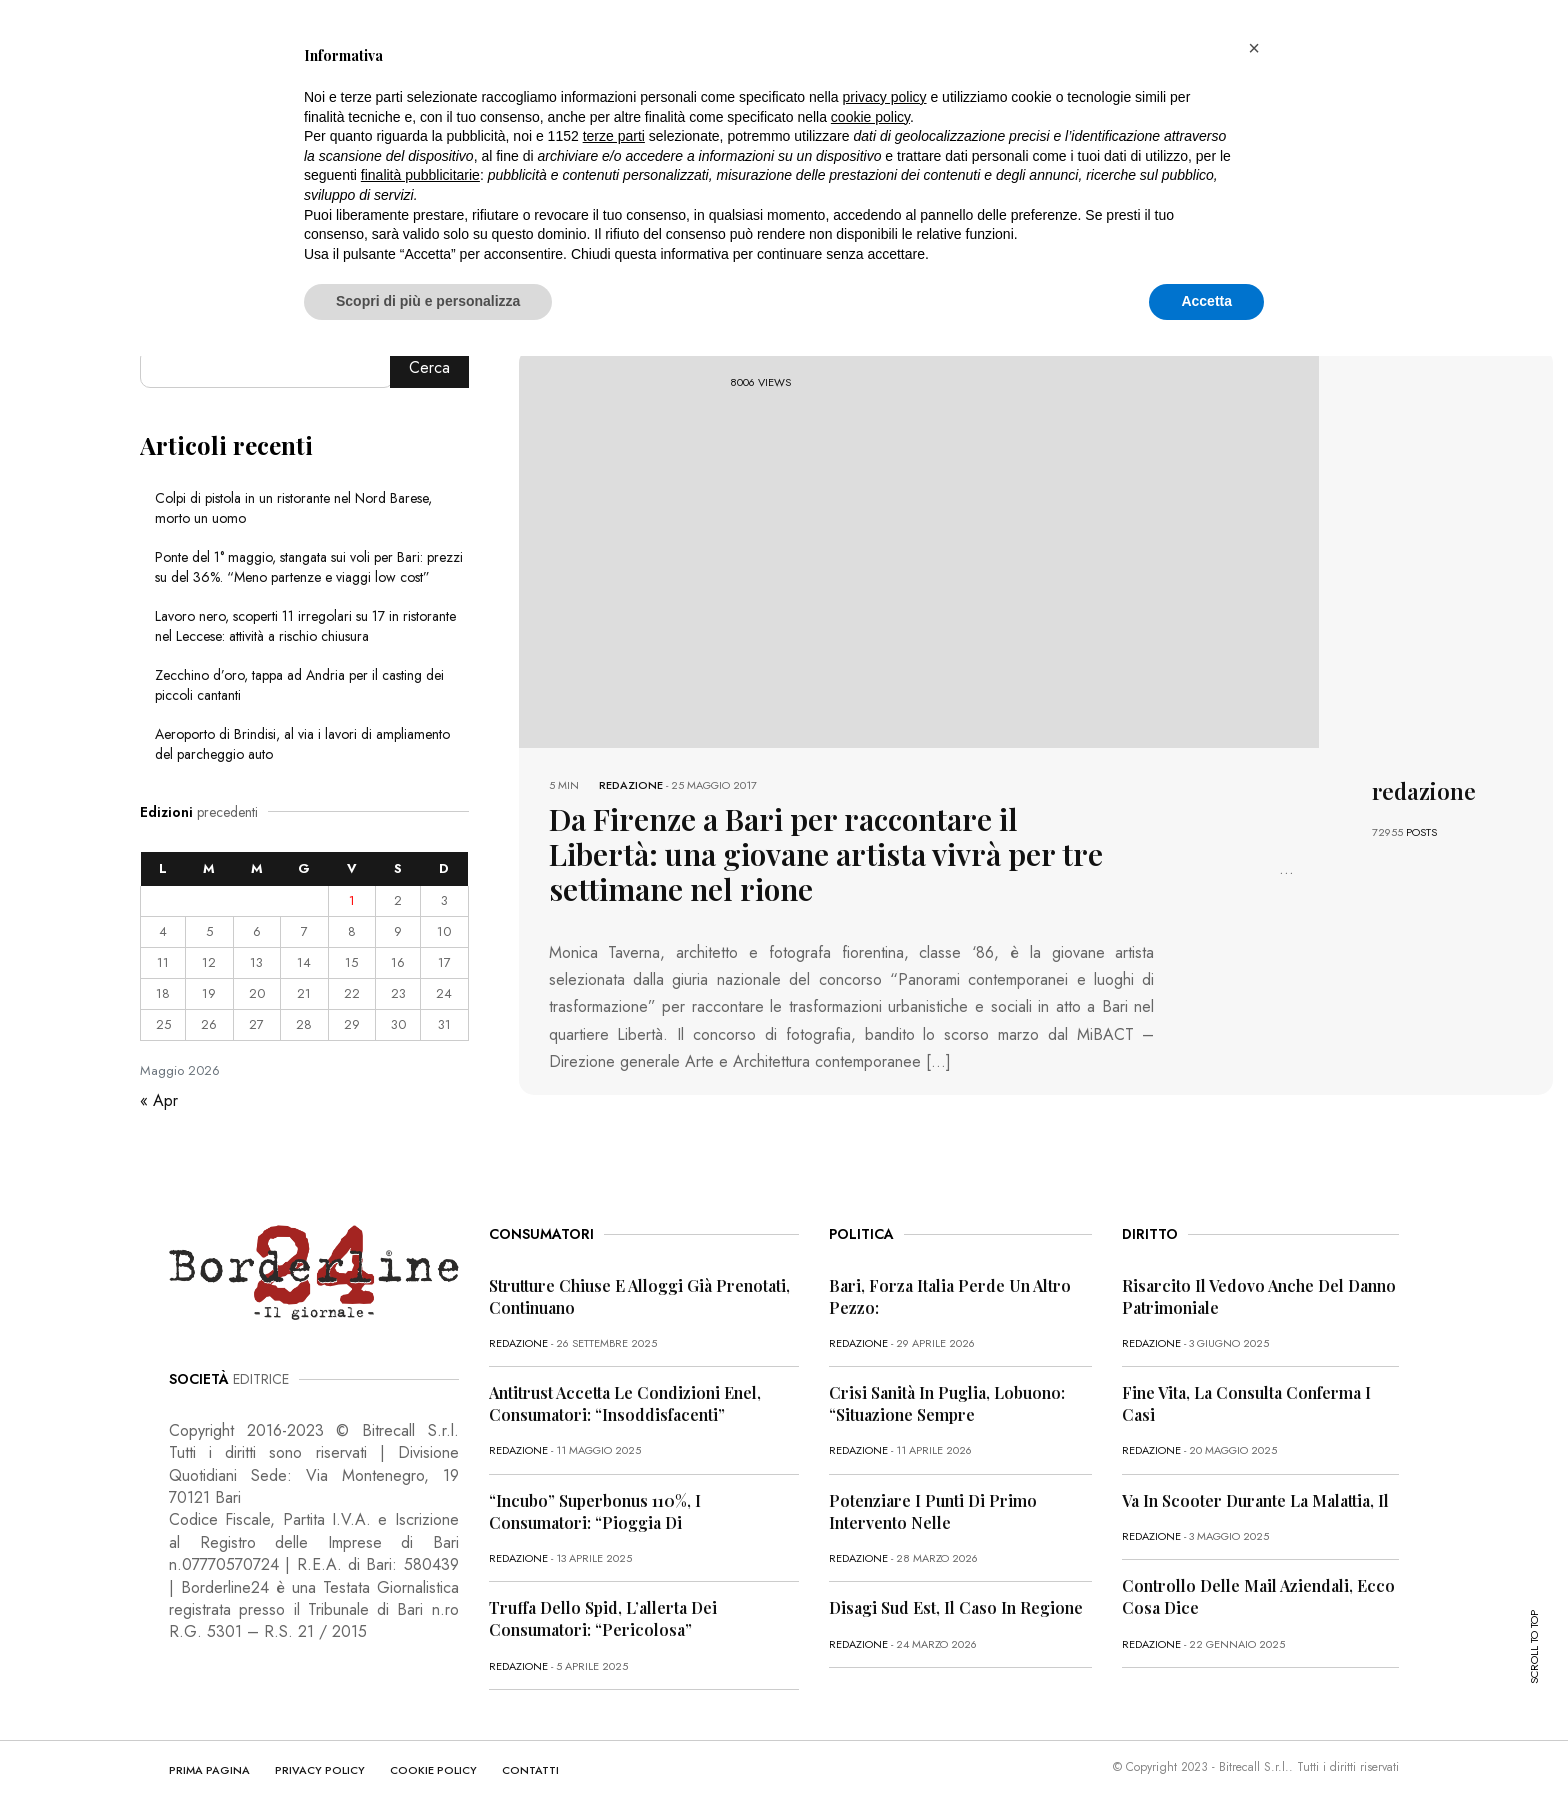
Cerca (429, 367)
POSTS (1421, 832)
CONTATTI (530, 1738)
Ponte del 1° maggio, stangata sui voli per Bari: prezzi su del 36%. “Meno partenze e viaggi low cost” (309, 567)
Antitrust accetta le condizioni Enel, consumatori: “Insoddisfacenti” (625, 1371)
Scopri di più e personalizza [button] (428, 301)
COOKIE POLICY (433, 1738)
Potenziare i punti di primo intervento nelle (933, 1479)
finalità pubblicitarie (420, 175)
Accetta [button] (1206, 301)
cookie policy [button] (870, 117)
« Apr (159, 1100)
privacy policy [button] (885, 97)
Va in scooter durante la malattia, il (1255, 1468)
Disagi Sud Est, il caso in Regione (956, 1576)
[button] (1254, 48)
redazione (631, 785)
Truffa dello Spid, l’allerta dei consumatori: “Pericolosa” (603, 1587)
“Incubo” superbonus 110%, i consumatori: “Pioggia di (595, 1479)
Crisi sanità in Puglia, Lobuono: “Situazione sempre (947, 1371)
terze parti (614, 136)
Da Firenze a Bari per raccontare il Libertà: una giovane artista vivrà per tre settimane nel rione (826, 833)
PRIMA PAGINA (209, 1738)
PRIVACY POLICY (320, 1738)
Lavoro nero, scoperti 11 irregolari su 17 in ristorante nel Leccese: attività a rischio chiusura (305, 626)
